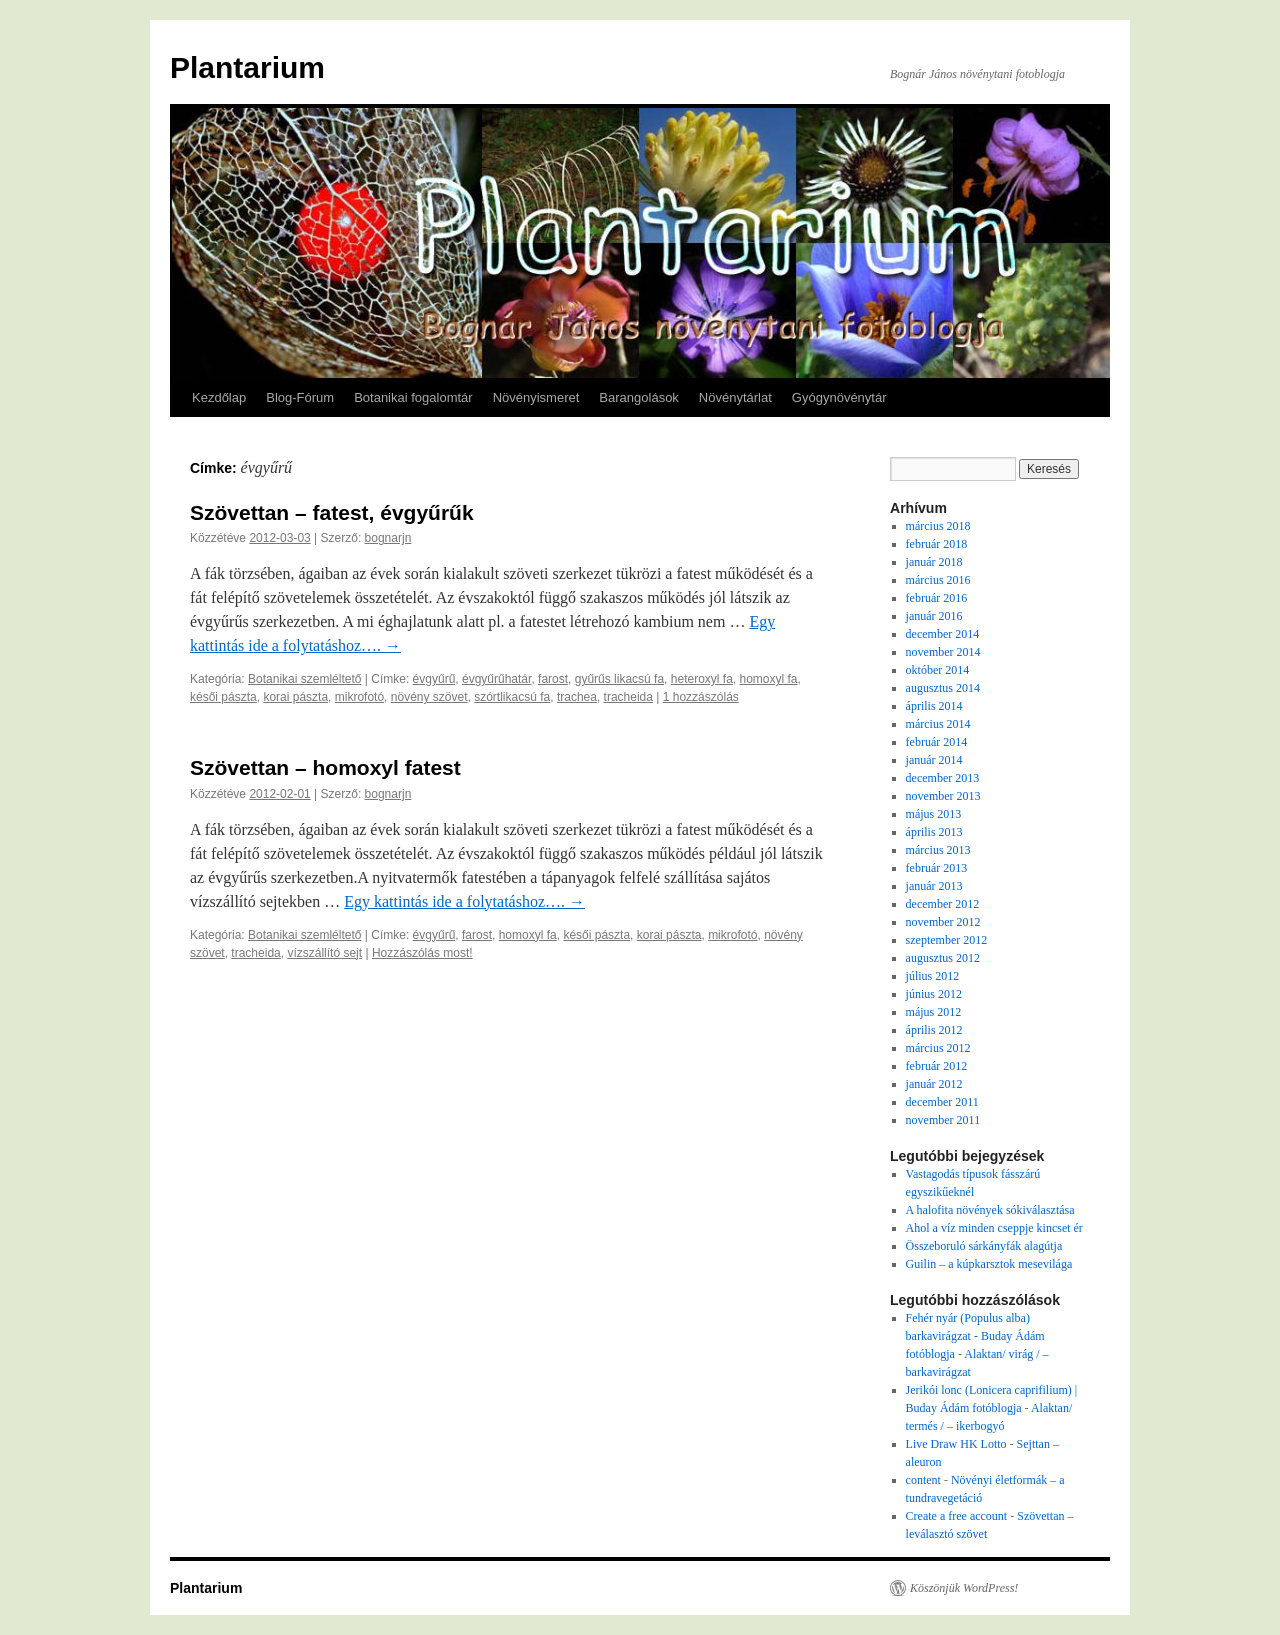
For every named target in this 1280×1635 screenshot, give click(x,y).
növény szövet (429, 697)
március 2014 (938, 724)
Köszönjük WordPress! (964, 1588)
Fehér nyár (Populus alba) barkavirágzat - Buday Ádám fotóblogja (975, 1336)
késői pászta (223, 697)
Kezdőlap (219, 397)
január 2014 (934, 760)
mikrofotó (359, 697)
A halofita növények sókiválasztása (990, 1210)
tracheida (628, 697)
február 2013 (937, 868)
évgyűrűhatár (496, 679)
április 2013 (934, 832)
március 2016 (938, 580)
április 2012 (934, 1030)
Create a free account (957, 1516)
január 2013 (934, 886)
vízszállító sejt (324, 953)
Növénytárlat (735, 397)
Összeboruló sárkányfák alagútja (984, 1246)
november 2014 (943, 652)
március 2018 (938, 526)
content (923, 1480)
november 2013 (943, 796)
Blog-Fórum (300, 397)
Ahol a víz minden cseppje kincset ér (994, 1228)
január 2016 (934, 616)
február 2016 (937, 598)
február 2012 (937, 1066)
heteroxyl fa (702, 679)
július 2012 (933, 976)
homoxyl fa (769, 679)
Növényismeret (536, 397)
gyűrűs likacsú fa (619, 679)
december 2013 (943, 778)
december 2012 (943, 904)
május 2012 (934, 1012)
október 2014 (938, 670)
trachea (577, 697)
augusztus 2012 (943, 958)
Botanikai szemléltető (304, 679)
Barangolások (639, 397)
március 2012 (938, 1048)
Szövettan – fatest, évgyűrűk (332, 512)
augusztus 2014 (943, 688)
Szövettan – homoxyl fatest (325, 767)
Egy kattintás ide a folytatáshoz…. (464, 901)
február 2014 (937, 742)
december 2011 (942, 1102)
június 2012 (934, 994)
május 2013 (934, 814)
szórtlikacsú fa (512, 697)
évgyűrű (434, 679)
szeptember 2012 (947, 940)
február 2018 (937, 544)
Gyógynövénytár (839, 397)
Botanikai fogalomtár (413, 397)
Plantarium (247, 67)
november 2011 (943, 1120)
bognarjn (388, 538)
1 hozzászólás (701, 697)
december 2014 (943, 634)
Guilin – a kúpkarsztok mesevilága (989, 1264)
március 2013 (938, 850)
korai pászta (295, 697)
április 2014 (934, 706)
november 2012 (943, 922)
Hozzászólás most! (422, 953)
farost (553, 679)
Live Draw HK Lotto (956, 1444)
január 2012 (934, 1084)
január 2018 (934, 562)
